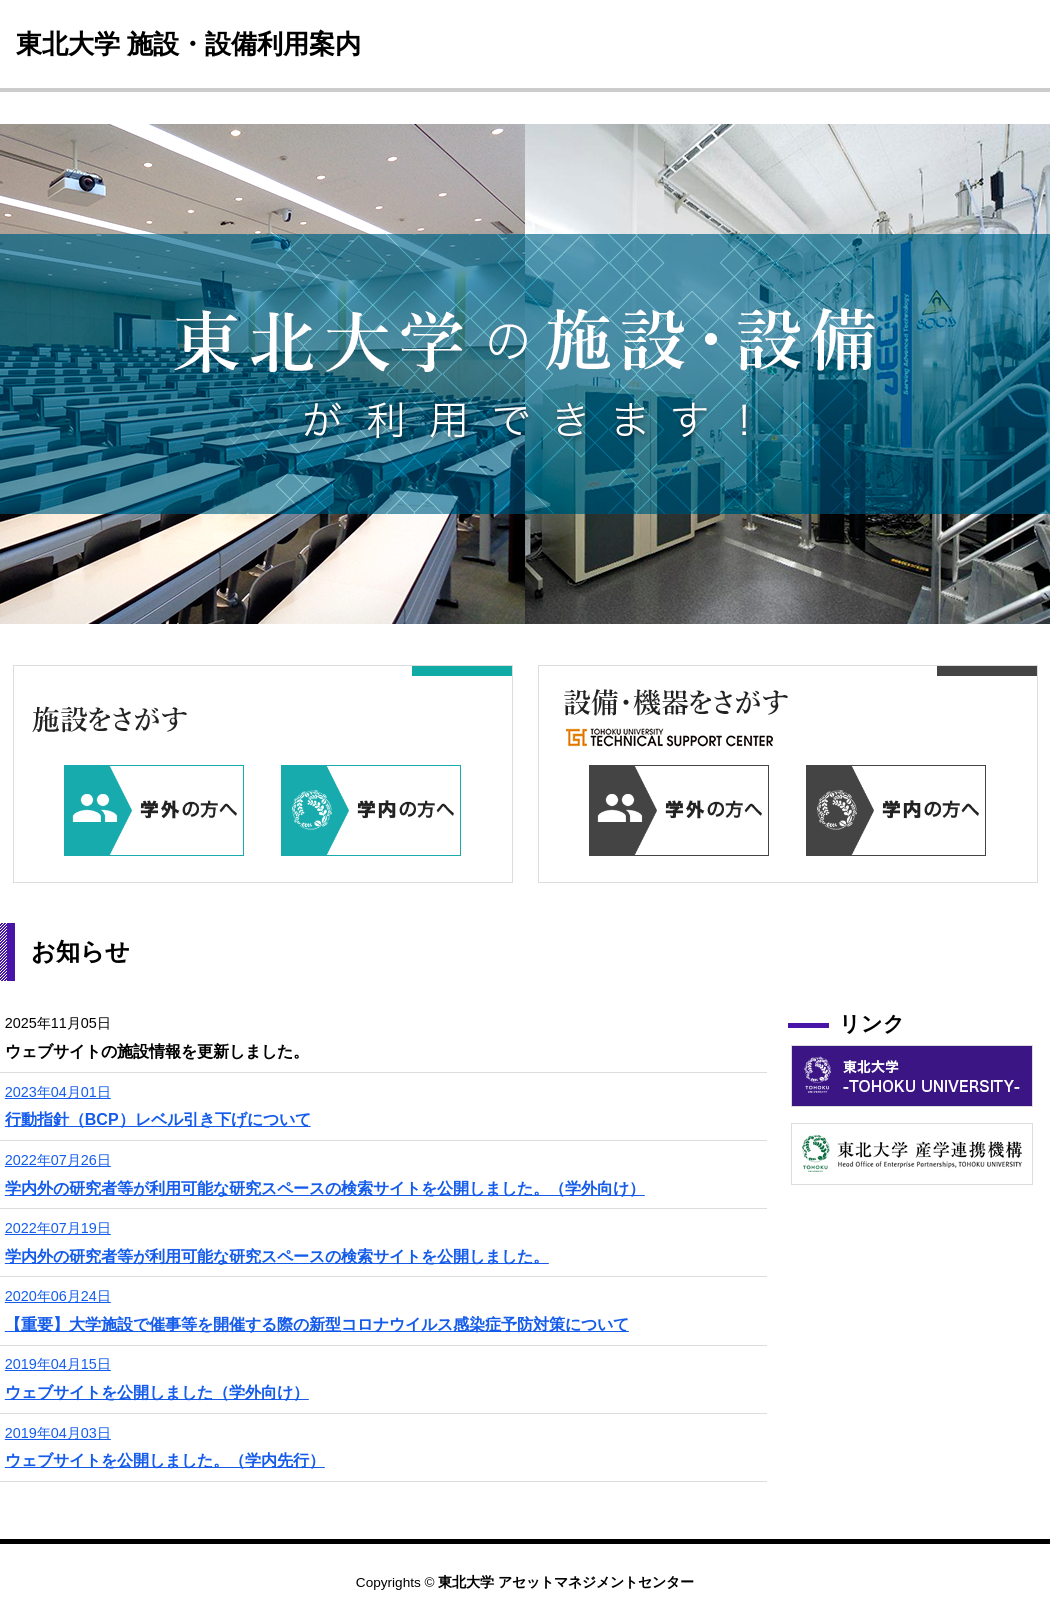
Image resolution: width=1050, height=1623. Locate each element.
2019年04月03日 (58, 1433)
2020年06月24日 (58, 1296)
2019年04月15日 (58, 1364)
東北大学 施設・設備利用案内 (188, 44)
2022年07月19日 (58, 1228)
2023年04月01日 (58, 1092)
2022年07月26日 (58, 1160)
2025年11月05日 (58, 1023)
